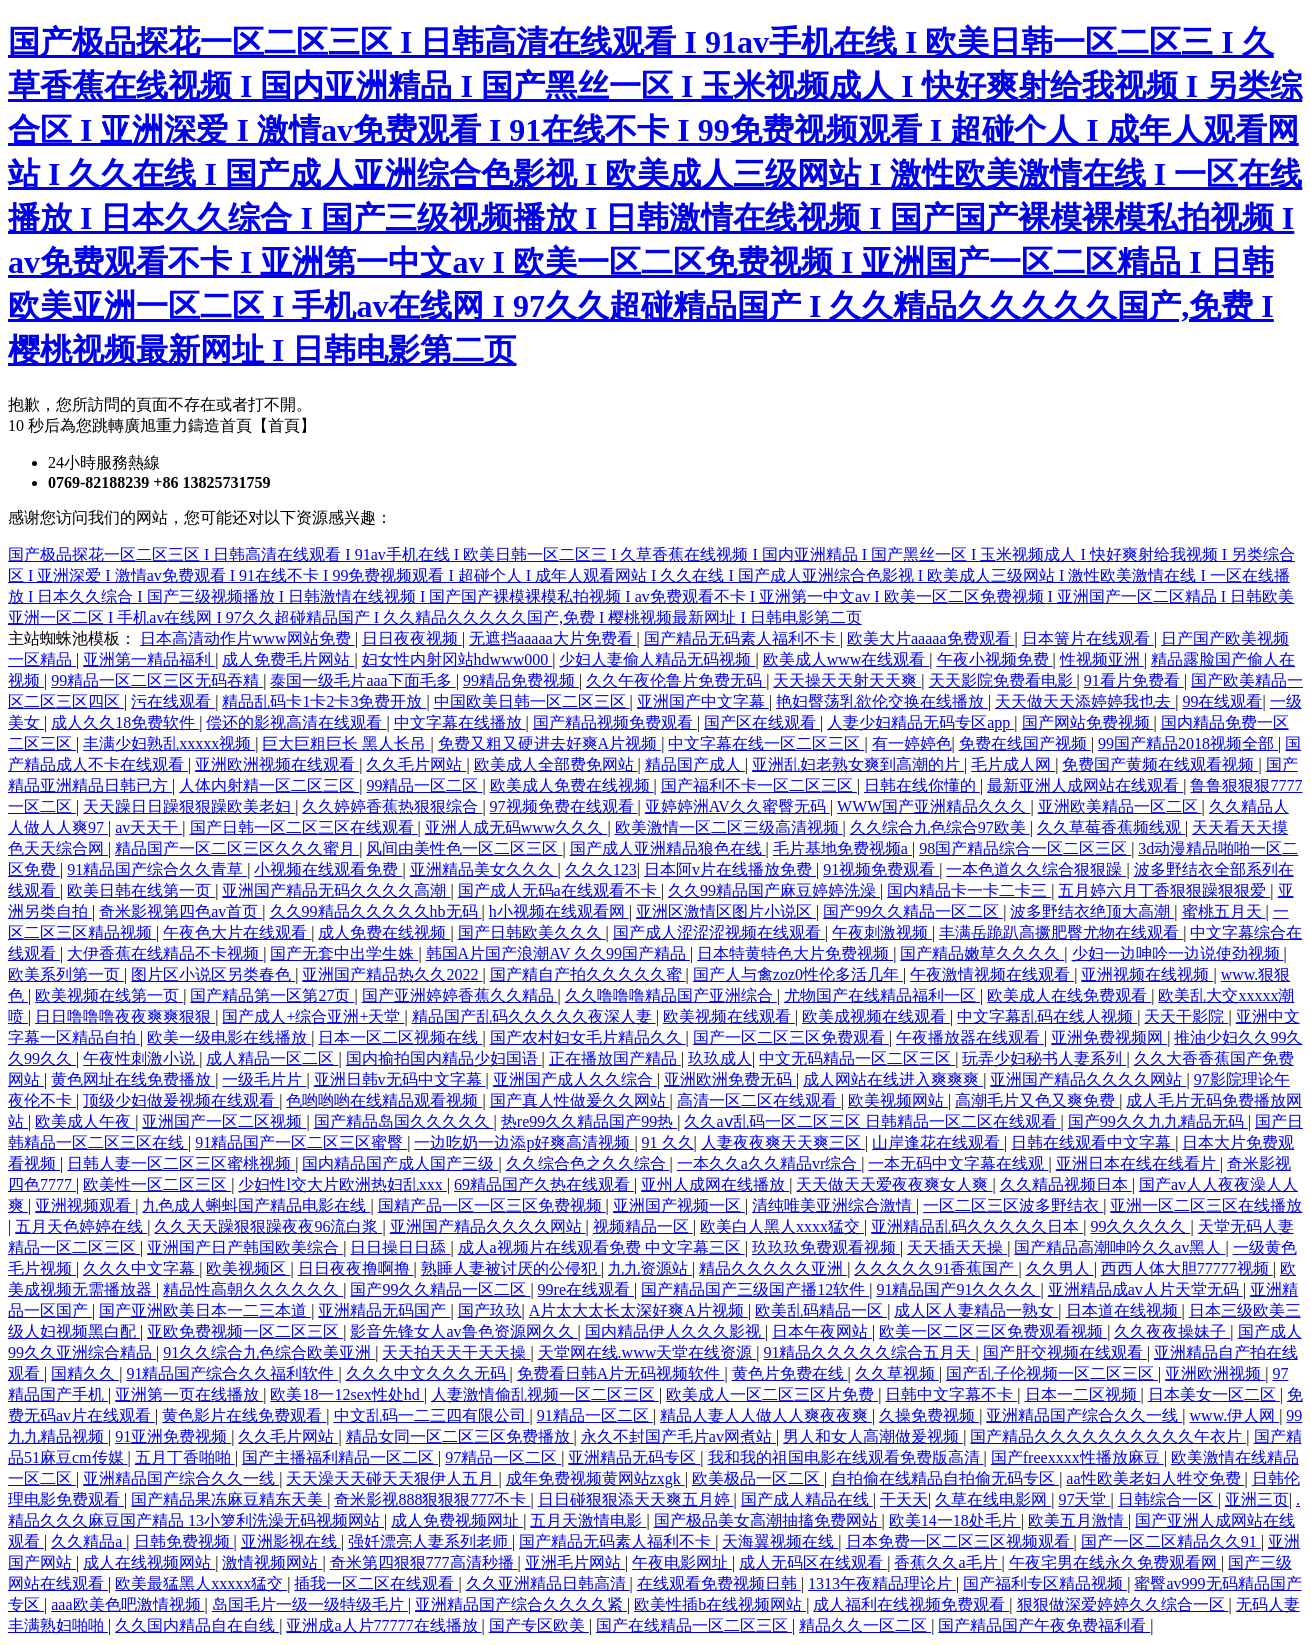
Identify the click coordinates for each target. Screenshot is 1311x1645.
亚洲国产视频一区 (679, 1205)
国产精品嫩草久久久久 (982, 953)
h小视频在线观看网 (559, 911)
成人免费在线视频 (384, 932)
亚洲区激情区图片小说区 (726, 911)
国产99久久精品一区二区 (913, 911)
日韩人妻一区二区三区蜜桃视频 (181, 1163)
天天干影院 (1186, 1016)
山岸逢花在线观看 (938, 1142)
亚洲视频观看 (85, 1205)
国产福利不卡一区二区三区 (759, 785)
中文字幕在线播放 (460, 722)
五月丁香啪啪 (185, 1457)
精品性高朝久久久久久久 (253, 1289)
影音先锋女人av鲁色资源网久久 (463, 1331)
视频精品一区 (643, 1226)
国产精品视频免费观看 (615, 722)
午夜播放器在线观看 (970, 1037)
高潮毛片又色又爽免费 (1037, 1100)
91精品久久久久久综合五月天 (869, 1352)
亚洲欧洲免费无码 (730, 1079)
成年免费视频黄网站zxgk (595, 1478)
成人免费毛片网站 (288, 659)
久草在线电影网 (993, 1499)
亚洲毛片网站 (575, 1562)
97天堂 (1084, 1499)
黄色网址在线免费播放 (133, 1079)
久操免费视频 (929, 1415)
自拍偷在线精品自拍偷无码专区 (945, 1478)
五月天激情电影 (588, 1520)
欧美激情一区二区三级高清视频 (729, 827)
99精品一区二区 (424, 785)
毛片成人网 (1013, 764)
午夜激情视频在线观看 (992, 974)
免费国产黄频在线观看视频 (1160, 764)
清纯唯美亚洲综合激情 (834, 1205)
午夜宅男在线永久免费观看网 (1115, 1562)
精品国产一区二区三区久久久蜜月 (237, 848)
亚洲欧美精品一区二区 (1120, 806)
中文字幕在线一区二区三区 (766, 743)
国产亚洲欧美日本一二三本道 (205, 1310)
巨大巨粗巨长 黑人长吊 (346, 743)
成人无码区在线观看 (813, 1562)
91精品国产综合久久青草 (157, 869)
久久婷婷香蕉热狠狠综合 (392, 806)
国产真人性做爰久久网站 (580, 1100)
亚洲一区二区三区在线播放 (1206, 1205)
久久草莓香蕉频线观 (1111, 827)
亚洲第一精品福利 (149, 659)
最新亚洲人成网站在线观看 (1085, 785)
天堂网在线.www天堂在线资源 (647, 1352)
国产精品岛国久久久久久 (404, 1121)
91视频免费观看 (881, 869)
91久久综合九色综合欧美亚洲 (269, 1352)
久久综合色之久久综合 (588, 1163)
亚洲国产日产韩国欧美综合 (245, 1247)
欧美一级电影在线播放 (229, 1037)
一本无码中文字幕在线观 (958, 1163)
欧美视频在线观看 (729, 1016)
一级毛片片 (264, 1079)
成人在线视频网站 (149, 1562)
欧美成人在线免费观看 (1069, 995)
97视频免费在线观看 (564, 806)
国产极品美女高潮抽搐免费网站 (768, 1520)
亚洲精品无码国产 (384, 1310)
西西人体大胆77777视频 (1187, 1268)
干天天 (904, 1499)
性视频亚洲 (1102, 659)
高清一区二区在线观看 (759, 1100)
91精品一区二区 (595, 1415)
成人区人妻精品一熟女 (976, 1310)
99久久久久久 (1140, 1226)
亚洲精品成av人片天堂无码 (1145, 1289)
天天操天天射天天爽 (847, 680)
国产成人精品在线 (807, 1499)
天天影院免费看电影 (1003, 680)
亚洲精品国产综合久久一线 (1084, 1415)
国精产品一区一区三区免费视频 (492, 1205)
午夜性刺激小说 (141, 1058)
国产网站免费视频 (1088, 722)
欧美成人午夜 (85, 1121)
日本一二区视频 (1083, 1394)
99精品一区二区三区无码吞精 (157, 680)
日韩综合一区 (1168, 1499)
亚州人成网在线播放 (715, 1184)
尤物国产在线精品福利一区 (882, 995)
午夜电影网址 (682, 1562)
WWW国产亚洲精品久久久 (933, 806)
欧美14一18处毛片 (955, 1520)
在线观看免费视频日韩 (719, 1583)
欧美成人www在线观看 (846, 659)
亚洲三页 (1257, 1499)
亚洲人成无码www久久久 (516, 827)
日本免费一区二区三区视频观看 (960, 1541)
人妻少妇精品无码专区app (920, 722)
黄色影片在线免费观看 (244, 1415)
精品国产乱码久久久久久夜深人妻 (534, 1016)
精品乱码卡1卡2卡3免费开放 (324, 701)
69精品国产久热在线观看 (544, 1184)
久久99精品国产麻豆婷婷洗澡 (774, 890)
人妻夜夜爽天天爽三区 (783, 1142)
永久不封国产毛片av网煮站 (678, 1436)
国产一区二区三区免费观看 (791, 1037)
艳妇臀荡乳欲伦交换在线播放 (882, 701)
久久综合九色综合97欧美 (940, 827)
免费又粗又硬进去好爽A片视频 (550, 743)
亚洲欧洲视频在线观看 (277, 764)
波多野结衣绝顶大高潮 (1092, 911)
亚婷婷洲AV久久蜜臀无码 (737, 806)
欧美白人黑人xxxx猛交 (782, 1226)
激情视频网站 (272, 1562)
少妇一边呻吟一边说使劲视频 (1178, 953)
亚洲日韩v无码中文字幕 (400, 1079)
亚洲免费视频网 (1109, 1037)
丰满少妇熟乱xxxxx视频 (169, 743)
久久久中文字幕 (141, 1268)
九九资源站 (650, 1268)
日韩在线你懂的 (922, 785)
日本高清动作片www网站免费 (247, 638)
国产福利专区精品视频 (1045, 1583)
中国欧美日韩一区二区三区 (532, 701)
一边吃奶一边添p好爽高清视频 (524, 1142)
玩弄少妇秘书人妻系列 (1044, 1058)
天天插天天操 (957, 1247)
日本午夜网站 (822, 1331)
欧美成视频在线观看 (876, 1016)
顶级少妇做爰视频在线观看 (181, 1100)
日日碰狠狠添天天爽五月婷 (636, 1499)
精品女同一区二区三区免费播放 (460, 1436)
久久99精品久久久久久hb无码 (376, 911)
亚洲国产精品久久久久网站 (1088, 1079)
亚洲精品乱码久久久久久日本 (977, 1226)
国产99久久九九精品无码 (1158, 1121)
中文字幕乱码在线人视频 (1047, 1016)
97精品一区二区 (503, 1457)
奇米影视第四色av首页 (180, 911)
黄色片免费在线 (790, 1373)
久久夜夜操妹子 (1172, 1331)
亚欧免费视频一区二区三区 (245, 1331)
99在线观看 (1222, 701)
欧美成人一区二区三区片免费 (772, 1394)
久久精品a (88, 1541)
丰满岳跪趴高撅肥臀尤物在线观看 (1061, 932)
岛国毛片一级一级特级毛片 (310, 1604)
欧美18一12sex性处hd (346, 1394)
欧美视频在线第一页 (109, 995)
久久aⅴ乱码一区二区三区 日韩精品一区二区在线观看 (872, 1121)
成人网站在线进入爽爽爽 (893, 1079)
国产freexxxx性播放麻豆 (1077, 1457)
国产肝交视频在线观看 (1065, 1352)
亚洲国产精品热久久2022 (392, 974)
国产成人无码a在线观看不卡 (559, 890)
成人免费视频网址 (457, 1520)
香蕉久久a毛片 (947, 1562)
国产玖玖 (490, 1310)
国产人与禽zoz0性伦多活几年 (798, 974)
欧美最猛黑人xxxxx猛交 (201, 1583)
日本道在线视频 (1124, 1310)
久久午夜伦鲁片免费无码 (676, 680)
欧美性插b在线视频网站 (720, 1604)
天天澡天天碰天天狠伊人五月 (392, 1478)
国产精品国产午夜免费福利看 (1044, 1625)
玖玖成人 (720, 1058)
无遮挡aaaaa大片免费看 (553, 638)
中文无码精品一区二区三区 (857, 1058)
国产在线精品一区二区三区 (694, 1625)
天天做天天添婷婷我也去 (1085, 701)
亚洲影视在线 (291, 1541)
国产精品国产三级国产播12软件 (755, 1289)
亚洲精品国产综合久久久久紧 (521, 1604)
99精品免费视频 (521, 680)
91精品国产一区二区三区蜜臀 (301, 1142)
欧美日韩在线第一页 (141, 890)
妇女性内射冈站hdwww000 (457, 659)
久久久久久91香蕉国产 (936, 1268)
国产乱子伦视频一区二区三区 (1052, 1373)
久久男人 (1060, 1268)
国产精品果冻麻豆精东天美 (229, 1499)
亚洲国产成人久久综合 (575, 1079)
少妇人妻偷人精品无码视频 (657, 659)
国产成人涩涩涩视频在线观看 (719, 932)
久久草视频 (897, 1373)
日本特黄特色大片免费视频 (795, 953)
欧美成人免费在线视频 (572, 785)
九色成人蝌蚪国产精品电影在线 (256, 1205)
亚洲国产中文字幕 (703, 701)
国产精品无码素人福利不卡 (742, 638)
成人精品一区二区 (272, 1058)
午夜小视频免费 (995, 659)
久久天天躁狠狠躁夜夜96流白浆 (268, 1226)
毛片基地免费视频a (842, 848)
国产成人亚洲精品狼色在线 (668, 848)
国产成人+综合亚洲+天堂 (313, 1016)
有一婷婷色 (912, 743)
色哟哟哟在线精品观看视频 (384, 1100)
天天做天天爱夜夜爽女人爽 (894, 1184)
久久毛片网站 (416, 764)
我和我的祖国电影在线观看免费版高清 (846, 1457)
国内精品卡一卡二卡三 (969, 890)
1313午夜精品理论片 (882, 1583)
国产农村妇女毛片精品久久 (588, 1037)
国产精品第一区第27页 (272, 995)
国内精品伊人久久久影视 (675, 1331)
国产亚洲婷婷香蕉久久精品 (460, 995)
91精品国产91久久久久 (958, 1289)
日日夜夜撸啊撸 (356, 1268)
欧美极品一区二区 (758, 1478)
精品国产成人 (695, 764)
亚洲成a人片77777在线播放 (383, 1625)
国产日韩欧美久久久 (532, 932)
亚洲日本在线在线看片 (1138, 1163)
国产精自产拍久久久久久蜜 (588, 974)
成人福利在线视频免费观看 (911, 1604)
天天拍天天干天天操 (456, 1352)
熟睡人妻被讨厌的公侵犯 (511, 1268)
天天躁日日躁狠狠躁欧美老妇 (189, 806)
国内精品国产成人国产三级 (400, 1163)
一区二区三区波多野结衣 (1013, 1205)
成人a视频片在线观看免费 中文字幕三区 (601, 1247)
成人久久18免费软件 (125, 722)
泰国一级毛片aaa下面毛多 (362, 680)
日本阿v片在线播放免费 (730, 869)
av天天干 (148, 827)
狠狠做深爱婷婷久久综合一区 (1123, 1604)
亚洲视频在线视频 (1147, 974)
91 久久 (668, 1142)
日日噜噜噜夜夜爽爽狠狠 (125, 1016)
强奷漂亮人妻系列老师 (430, 1541)
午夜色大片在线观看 (237, 932)
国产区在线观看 (762, 722)
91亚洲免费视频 (173, 1436)
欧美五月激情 (1078, 1520)
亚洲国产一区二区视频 (224, 1121)
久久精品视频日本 (1066, 1184)
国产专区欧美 (539, 1625)
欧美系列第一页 (66, 974)
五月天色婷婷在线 (81, 1226)
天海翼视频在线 (780, 1541)
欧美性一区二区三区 (157, 1184)
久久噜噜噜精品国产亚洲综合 (671, 995)
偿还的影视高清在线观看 (296, 722)
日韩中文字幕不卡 (951, 1394)
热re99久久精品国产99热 (589, 1121)
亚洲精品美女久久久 (484, 869)
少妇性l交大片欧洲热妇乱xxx (342, 1184)
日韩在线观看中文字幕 (1093, 1142)
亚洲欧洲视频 (1215, 1373)
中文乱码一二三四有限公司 (432, 1415)
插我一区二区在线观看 (376, 1583)
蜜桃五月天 (1224, 911)
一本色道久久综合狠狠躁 (1036, 869)
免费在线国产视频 (1025, 743)
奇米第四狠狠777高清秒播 (424, 1562)
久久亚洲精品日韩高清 (548, 1583)
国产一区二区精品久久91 (1171, 1541)
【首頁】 (284, 425)
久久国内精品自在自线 (197, 1625)
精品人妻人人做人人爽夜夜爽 (766, 1415)
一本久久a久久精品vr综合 (769, 1163)
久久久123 (601, 869)
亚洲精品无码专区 (634, 1457)
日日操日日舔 (400, 1247)
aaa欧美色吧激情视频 (127, 1604)
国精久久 (85, 1373)
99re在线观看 (586, 1289)
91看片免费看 (1134, 680)
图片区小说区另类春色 (213, 974)
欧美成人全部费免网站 (556, 764)
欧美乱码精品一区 (821, 1310)
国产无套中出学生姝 (344, 953)
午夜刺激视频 (882, 932)
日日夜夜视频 (412, 638)
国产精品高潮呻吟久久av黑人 (1119, 1247)
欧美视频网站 (898, 1100)
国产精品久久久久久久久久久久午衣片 (1108, 1436)
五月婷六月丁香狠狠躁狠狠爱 (1164, 890)
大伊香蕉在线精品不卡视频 (165, 953)
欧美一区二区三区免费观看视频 (993, 1331)
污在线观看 (173, 701)
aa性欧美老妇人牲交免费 (1155, 1478)
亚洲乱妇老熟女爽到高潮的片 (858, 764)
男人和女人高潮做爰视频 (873, 1436)
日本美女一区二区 (1214, 1394)
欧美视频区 (248, 1268)
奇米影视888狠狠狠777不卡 (432, 1499)
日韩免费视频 (184, 1541)
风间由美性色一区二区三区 (464, 848)
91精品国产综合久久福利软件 (232, 1373)
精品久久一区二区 (865, 1625)
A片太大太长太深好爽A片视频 (638, 1310)
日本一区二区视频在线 (400, 1037)
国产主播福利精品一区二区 (340, 1457)
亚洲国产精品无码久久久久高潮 (336, 890)
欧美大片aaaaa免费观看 (931, 638)
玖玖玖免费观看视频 (826, 1247)
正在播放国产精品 (615, 1058)
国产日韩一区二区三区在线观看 (304, 827)
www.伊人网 (1235, 1415)
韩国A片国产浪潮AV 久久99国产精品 (558, 953)
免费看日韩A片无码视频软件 (621, 1373)
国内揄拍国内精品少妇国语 (444, 1058)
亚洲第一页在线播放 (189, 1394)
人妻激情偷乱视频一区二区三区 (545, 1394)
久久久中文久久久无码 (428, 1373)
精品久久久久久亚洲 (773, 1268)
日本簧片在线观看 (1088, 638)
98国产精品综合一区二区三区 (1025, 848)
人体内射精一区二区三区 (269, 785)
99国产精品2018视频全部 (1188, 743)
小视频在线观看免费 (328, 869)
